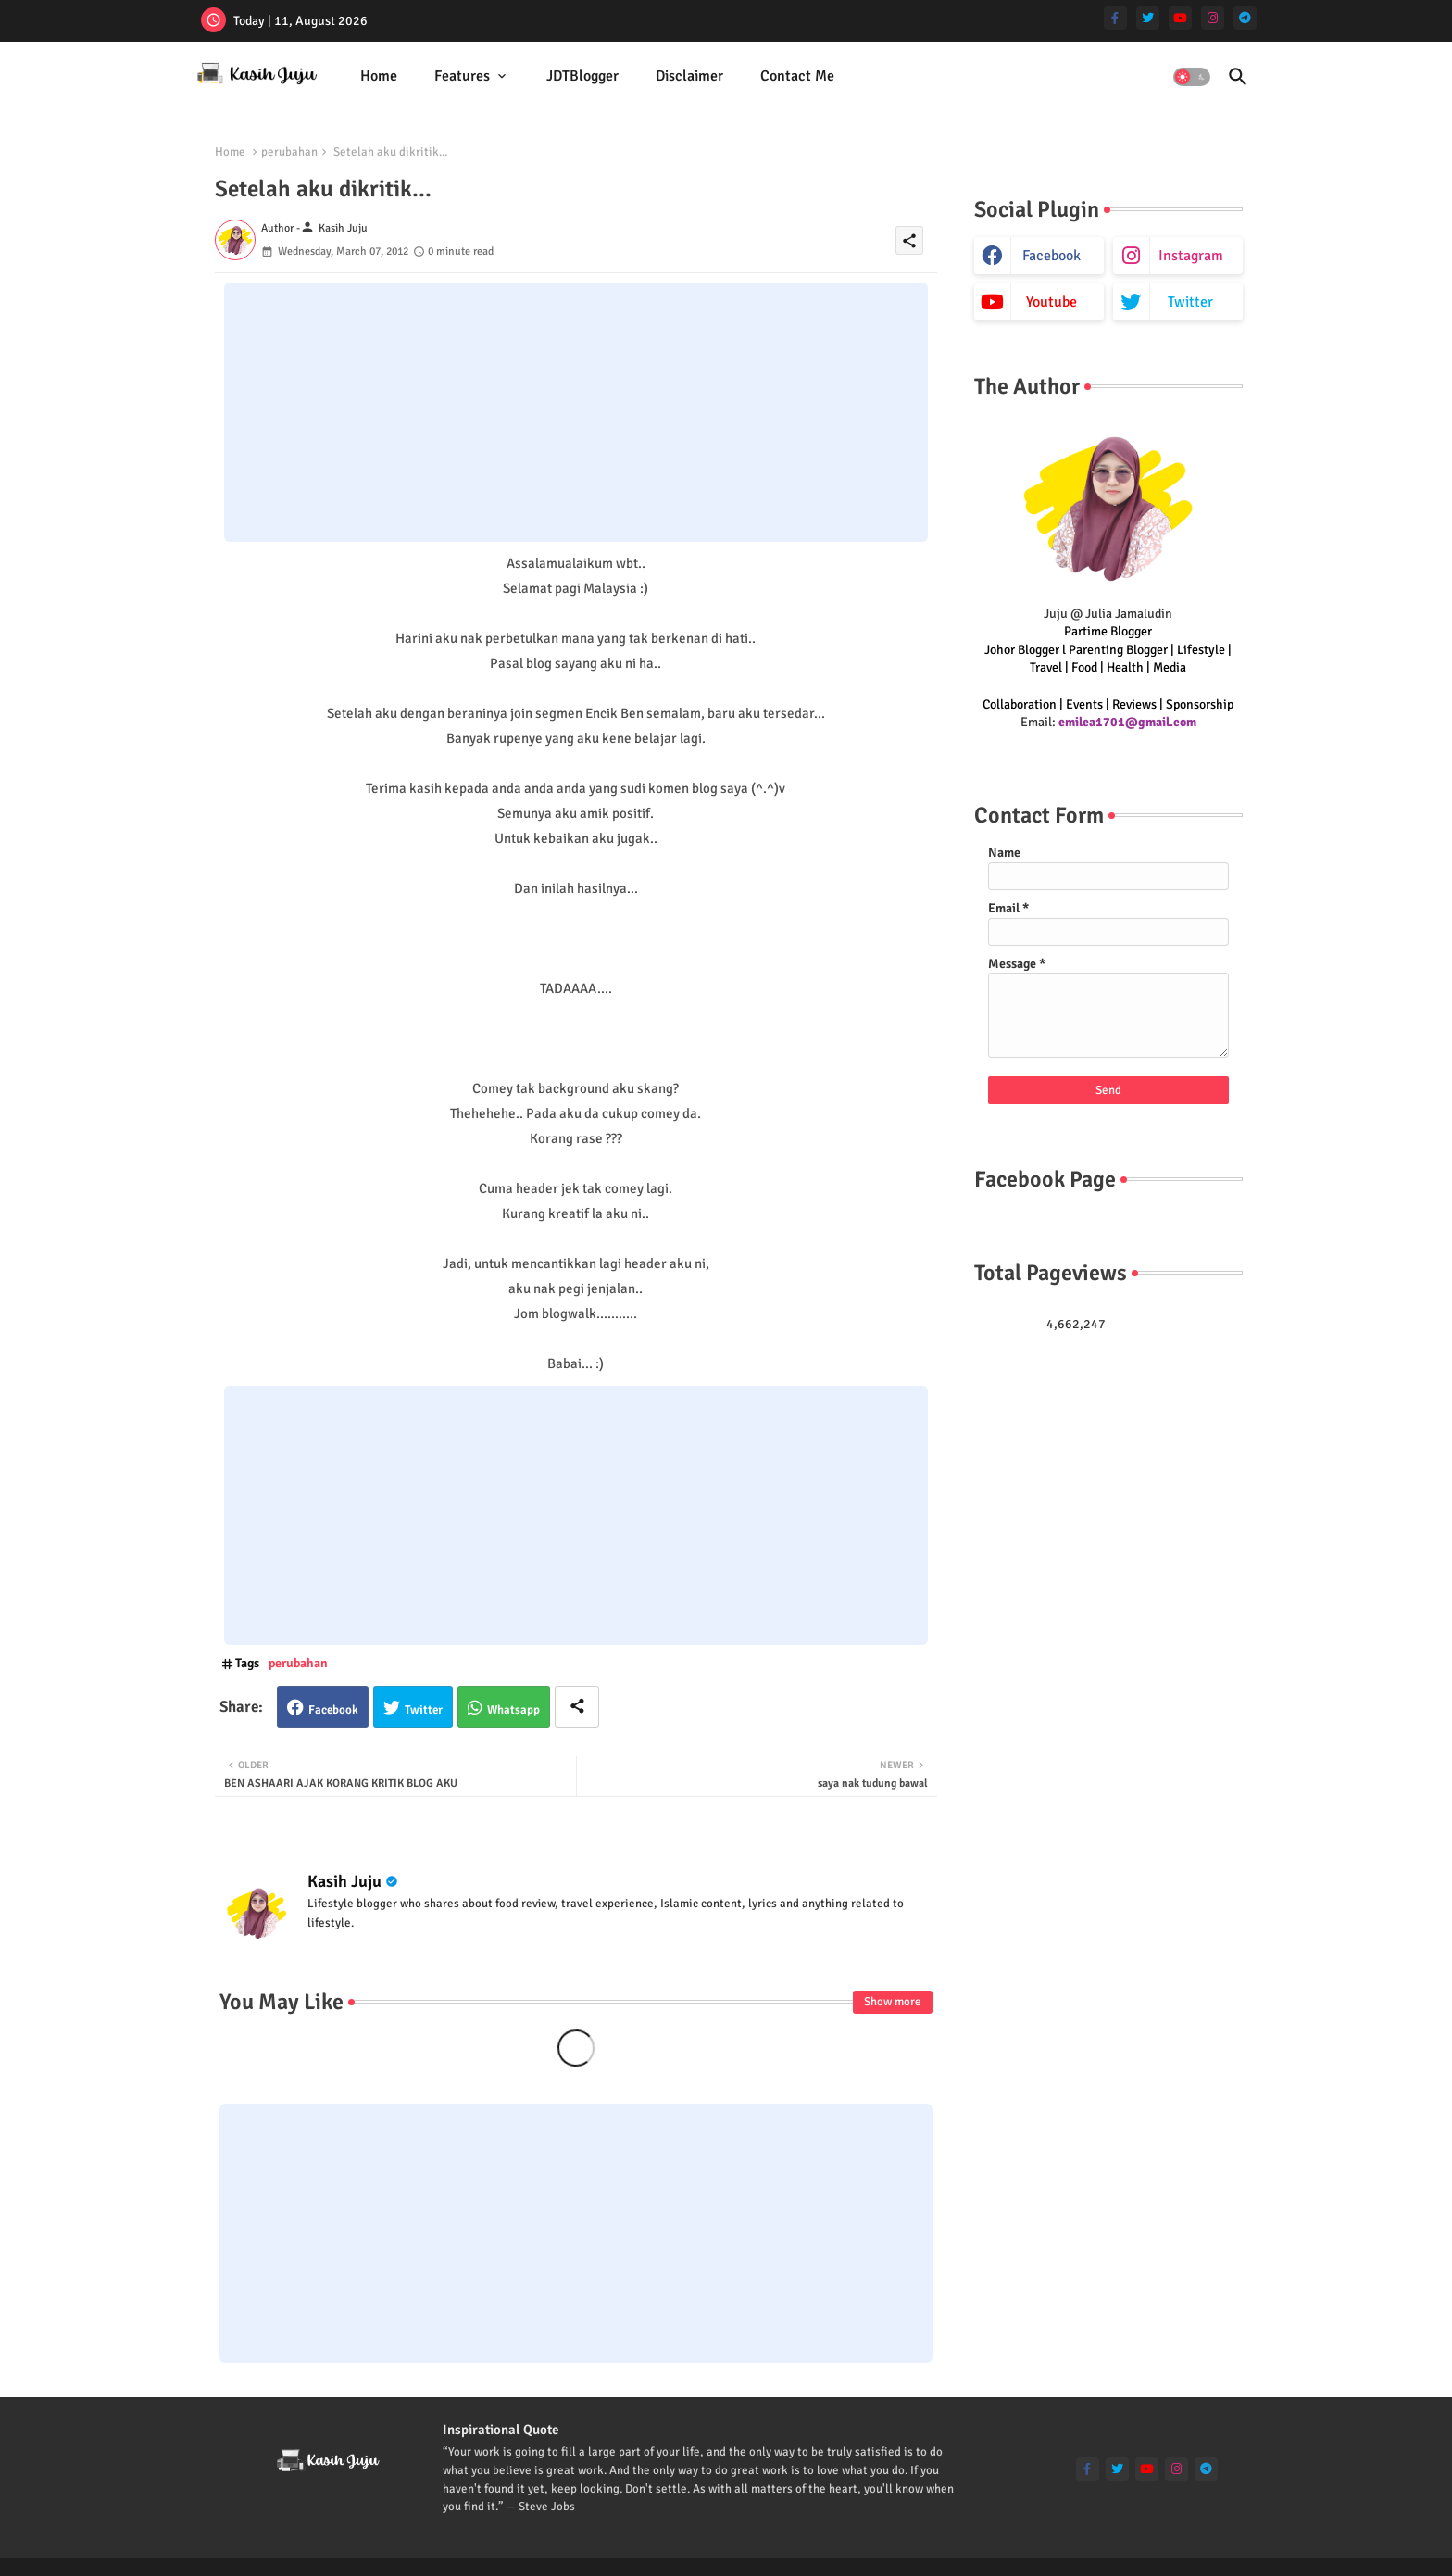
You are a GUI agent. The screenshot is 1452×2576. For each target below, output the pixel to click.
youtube (1051, 302)
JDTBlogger (582, 76)
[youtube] (1180, 18)
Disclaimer (689, 76)
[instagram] (1212, 18)
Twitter (424, 1710)
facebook (1051, 255)
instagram (1190, 255)
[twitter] (1147, 18)
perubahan (289, 152)
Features (462, 76)
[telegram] (1245, 18)
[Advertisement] (576, 412)
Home (378, 76)
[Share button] (577, 1707)
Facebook (333, 1710)
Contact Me (797, 76)
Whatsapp (513, 1710)
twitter (1190, 302)
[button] (1191, 77)
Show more (892, 2001)
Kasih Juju (344, 1881)
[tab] (379, 76)
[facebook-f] (1115, 18)
